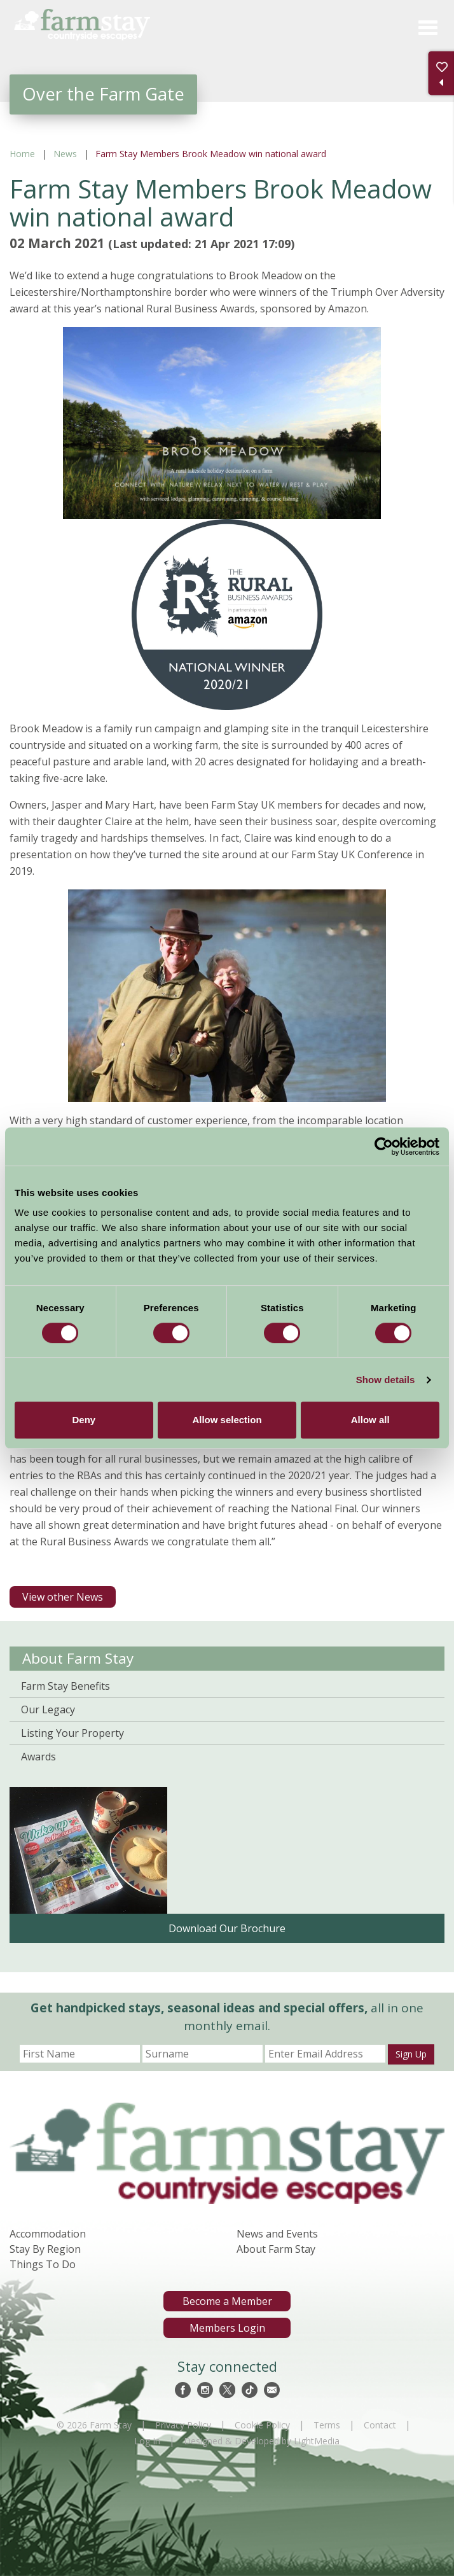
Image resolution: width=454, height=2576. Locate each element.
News (65, 154)
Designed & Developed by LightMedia (262, 2441)
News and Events (277, 2234)
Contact (380, 2425)
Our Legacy (48, 1709)
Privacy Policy (183, 2425)
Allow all (370, 1419)
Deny (83, 1419)
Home (22, 154)
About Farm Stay (78, 1658)
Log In (147, 2441)
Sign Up (411, 2054)
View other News (62, 1597)
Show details (385, 1379)
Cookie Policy (262, 2425)
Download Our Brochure (227, 1928)
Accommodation (48, 2234)
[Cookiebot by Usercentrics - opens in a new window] (383, 1146)
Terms (326, 2425)
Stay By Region (45, 2249)
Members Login (227, 2328)
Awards (38, 1757)
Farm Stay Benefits (65, 1686)
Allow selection (226, 1419)
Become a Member (227, 2301)
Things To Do (43, 2264)
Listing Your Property (72, 1733)
